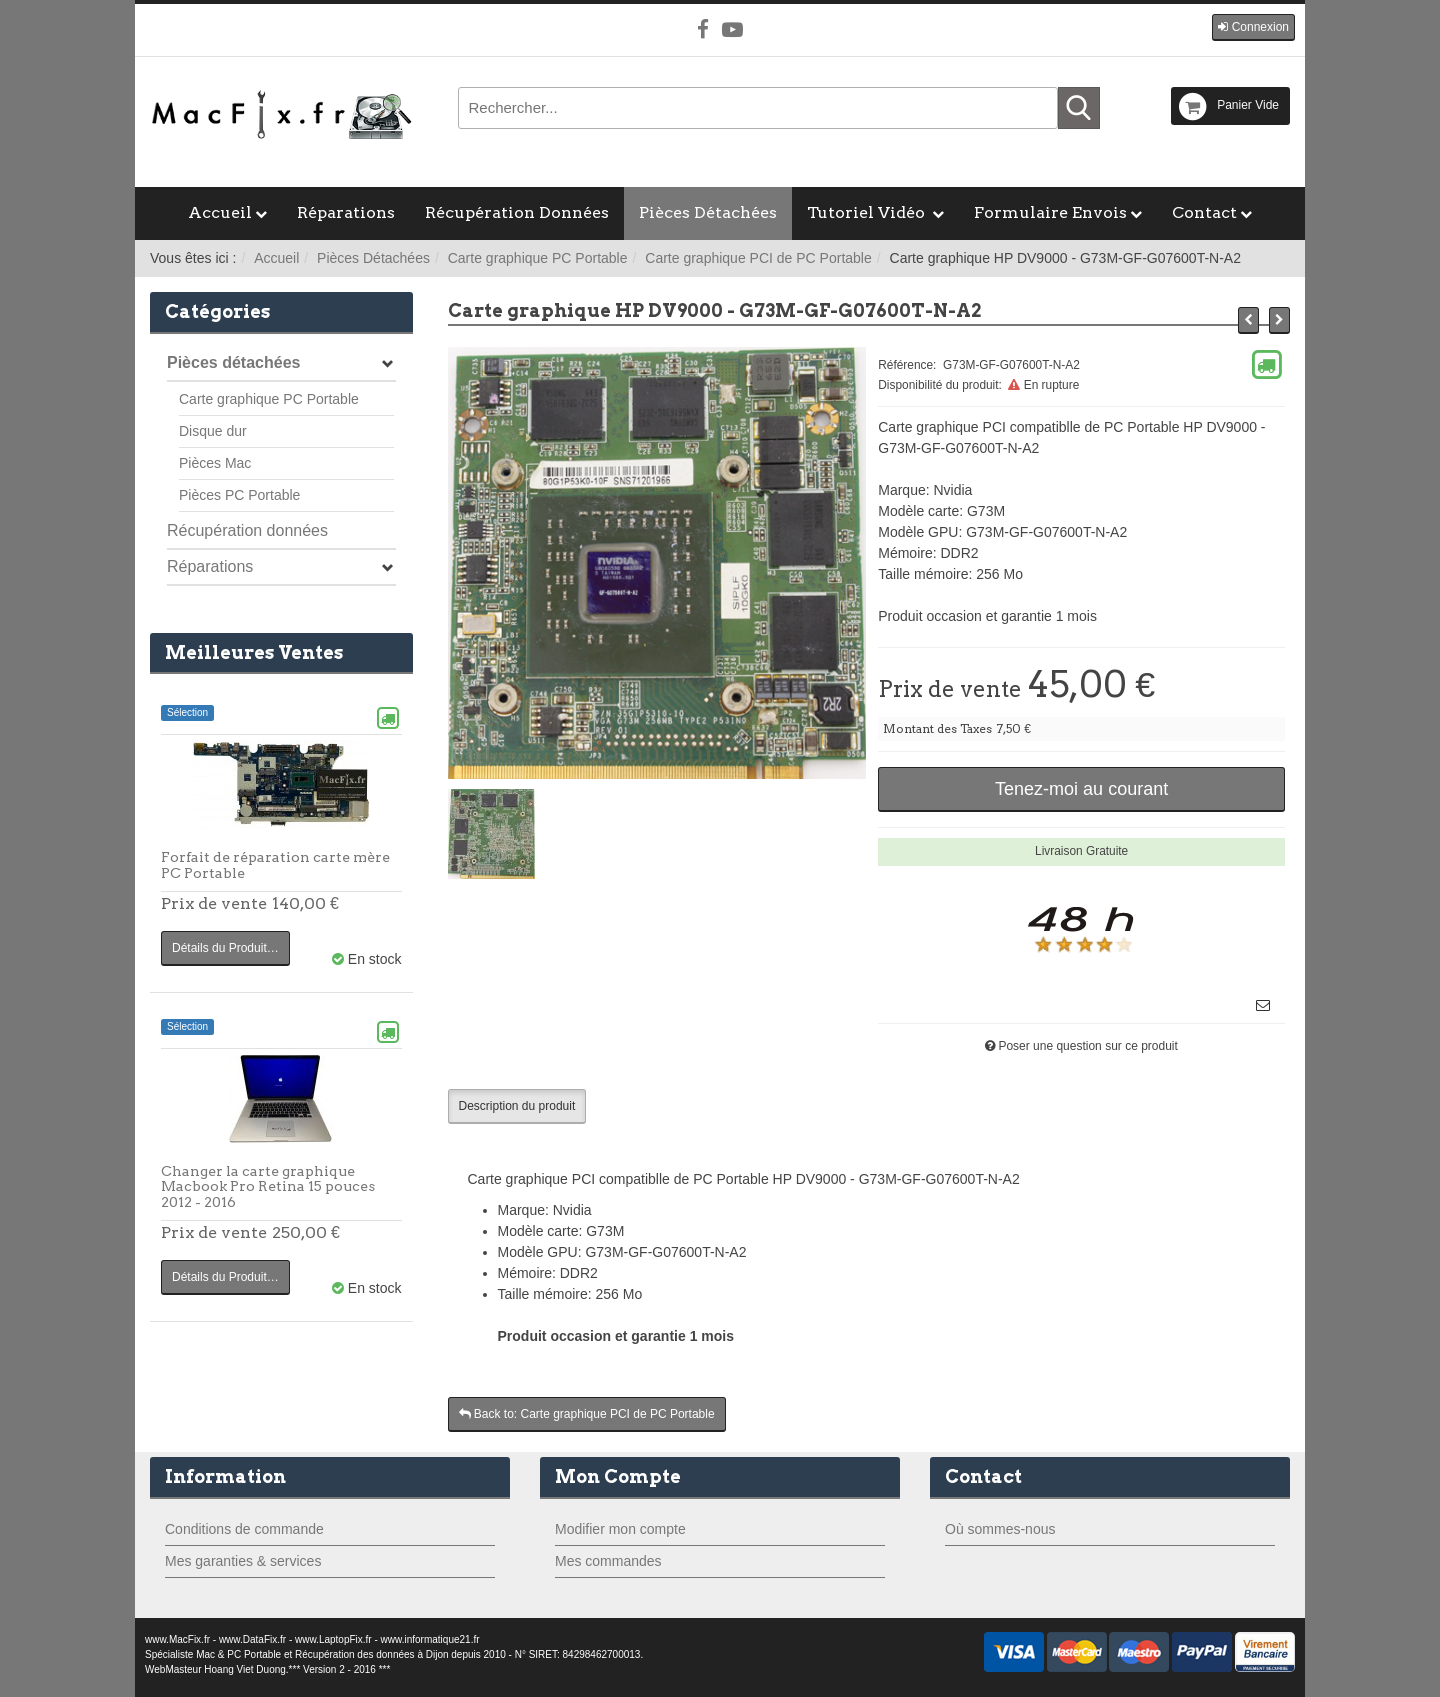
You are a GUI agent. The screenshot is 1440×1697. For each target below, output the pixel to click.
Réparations (346, 212)
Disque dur (213, 431)
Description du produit (517, 1106)
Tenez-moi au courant (1081, 789)
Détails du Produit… (225, 948)
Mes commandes (608, 1561)
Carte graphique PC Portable (538, 258)
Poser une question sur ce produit (1087, 1046)
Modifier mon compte (620, 1529)
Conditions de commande (244, 1529)
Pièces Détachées (708, 212)
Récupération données (247, 530)
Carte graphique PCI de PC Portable (758, 258)
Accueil (220, 212)
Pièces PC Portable (239, 495)
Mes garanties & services (243, 1561)
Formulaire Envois (1050, 212)
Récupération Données (517, 212)
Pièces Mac (215, 463)
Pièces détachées (233, 362)
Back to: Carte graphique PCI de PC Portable (587, 1414)
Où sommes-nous (1000, 1529)
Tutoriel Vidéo (868, 212)
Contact (1204, 212)
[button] (1253, 27)
